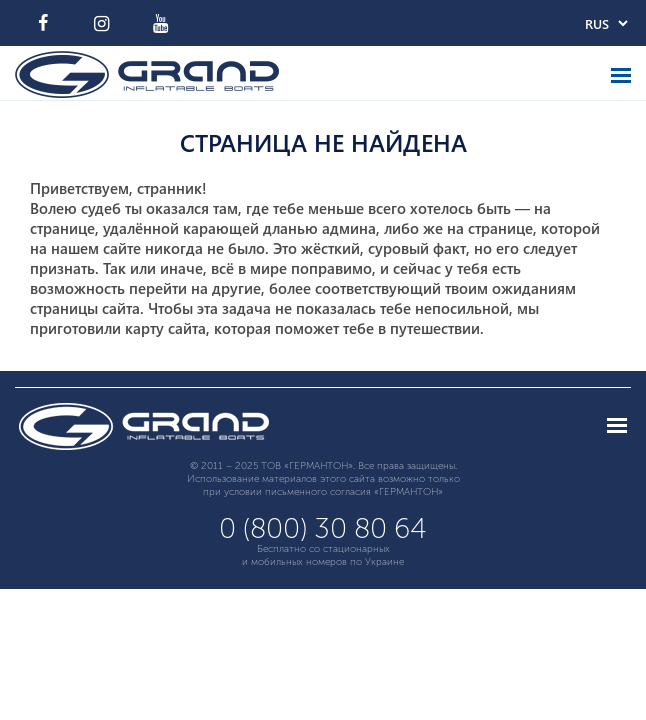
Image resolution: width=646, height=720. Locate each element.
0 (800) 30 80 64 (323, 528)
